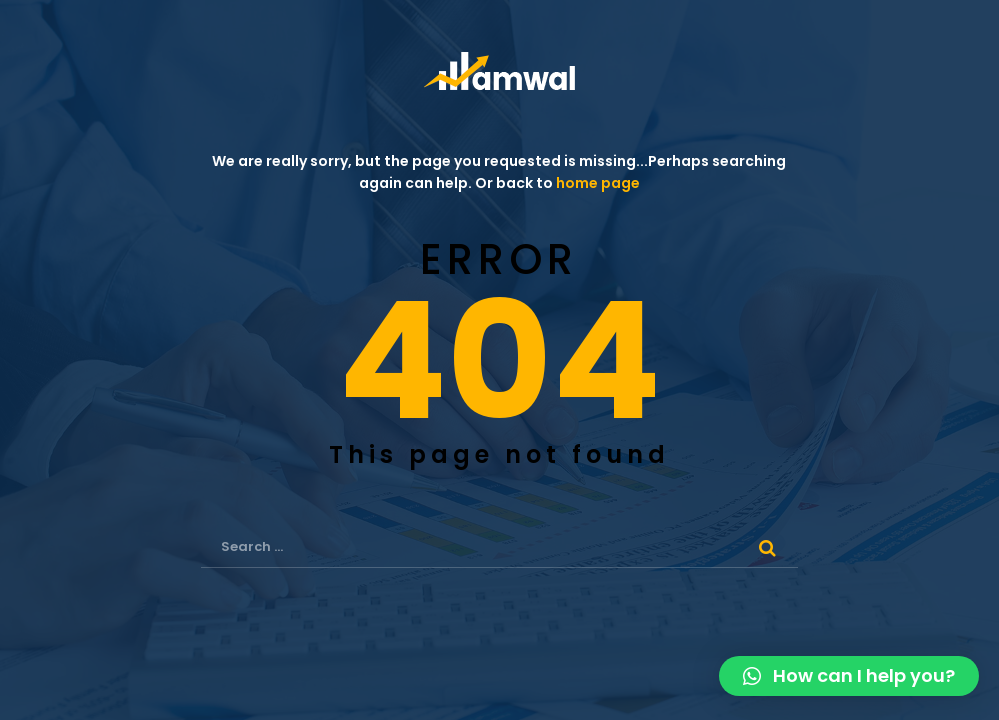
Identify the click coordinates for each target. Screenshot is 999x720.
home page (598, 183)
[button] (849, 676)
